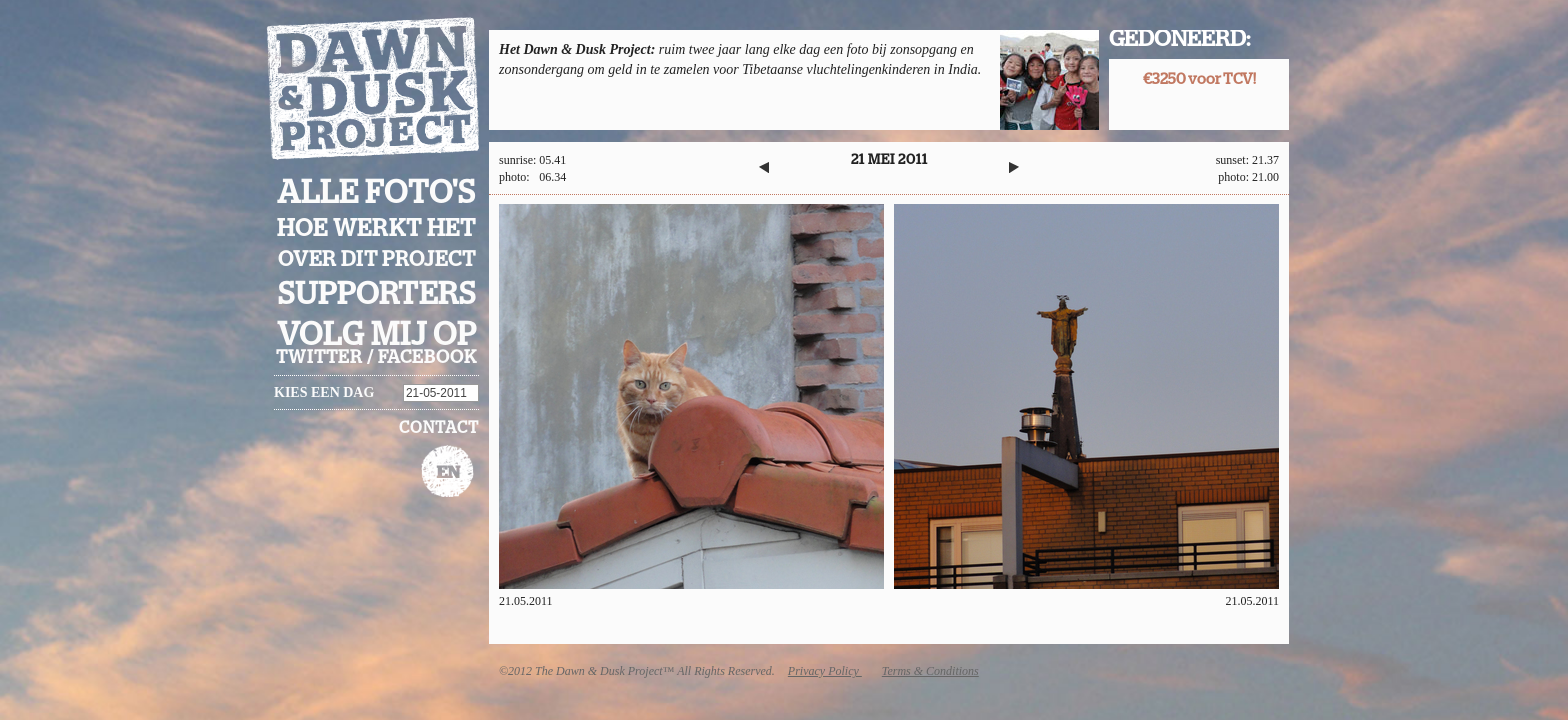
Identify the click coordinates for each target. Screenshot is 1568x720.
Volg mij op (377, 335)
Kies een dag (324, 392)
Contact (439, 428)
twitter (319, 358)
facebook (427, 358)
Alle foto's (376, 193)
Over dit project (377, 259)
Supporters (377, 294)
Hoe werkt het (376, 229)
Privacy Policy (825, 671)
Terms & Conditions (930, 671)
